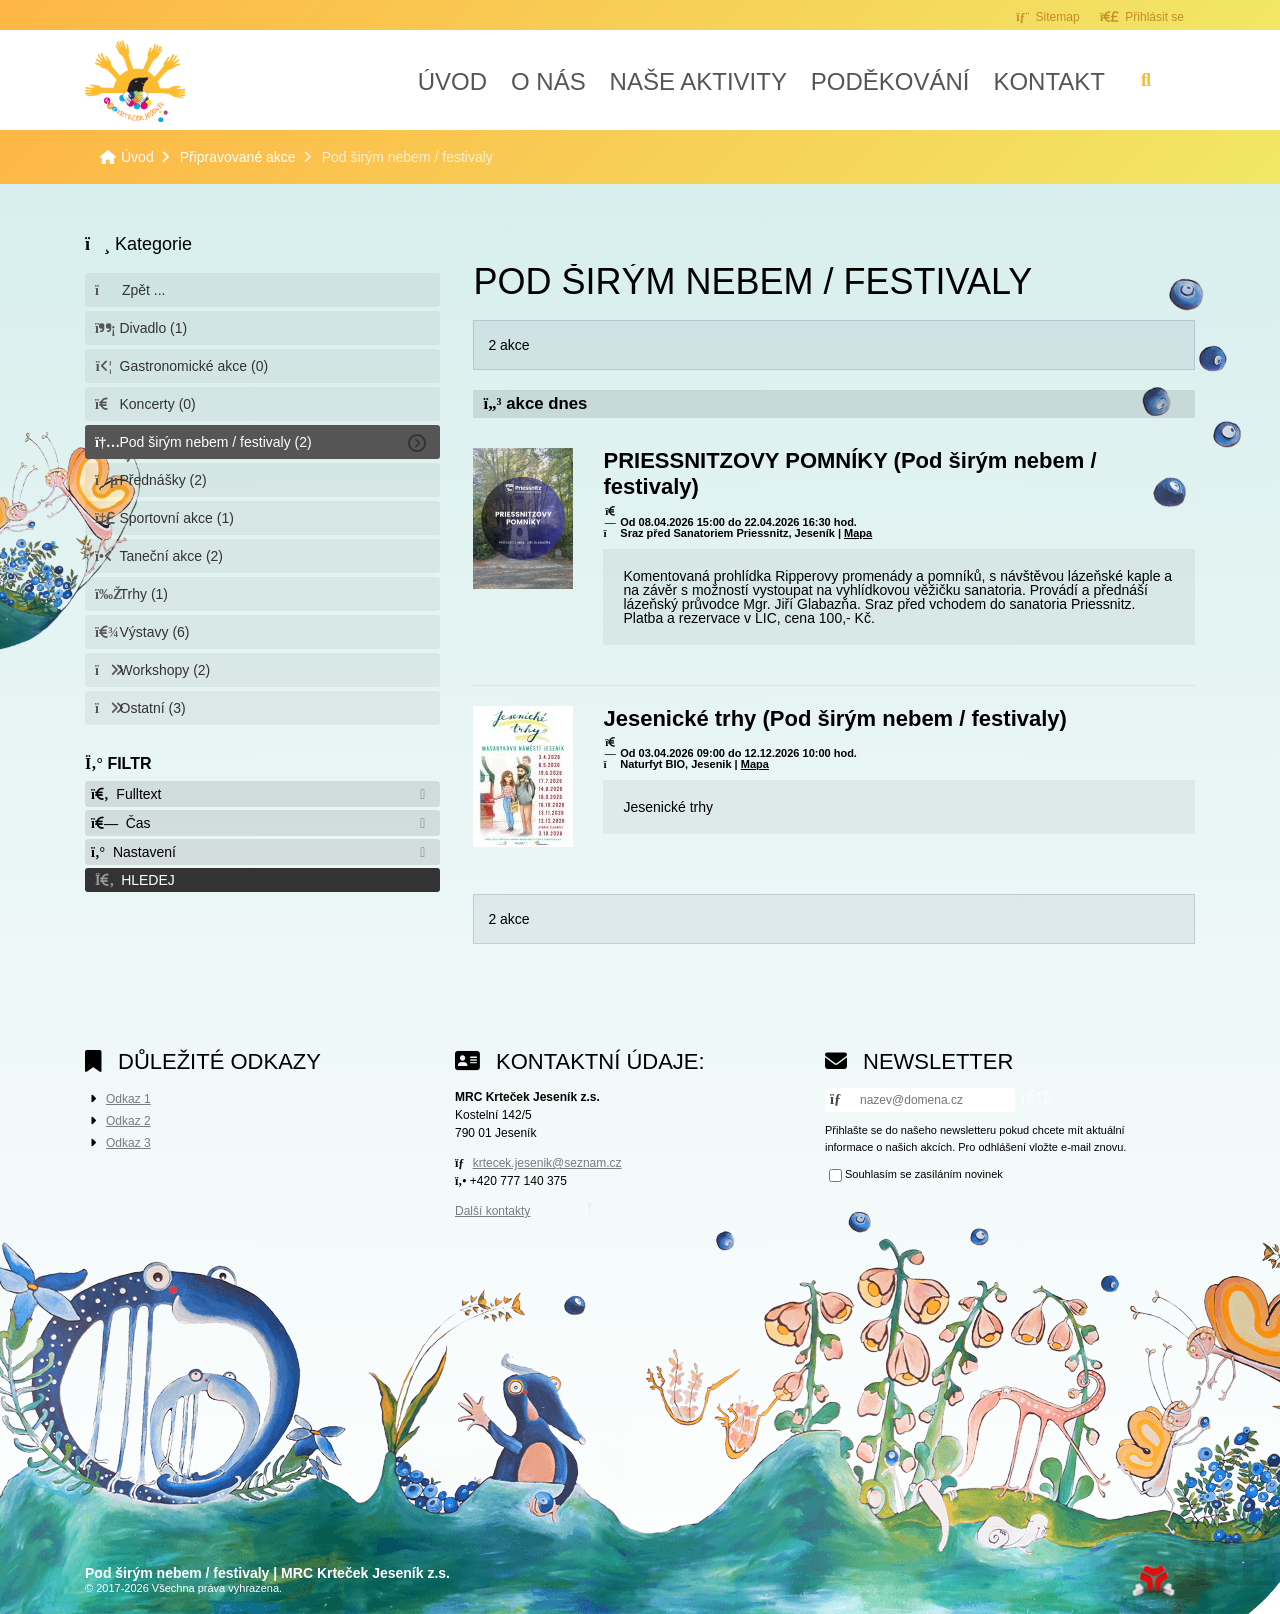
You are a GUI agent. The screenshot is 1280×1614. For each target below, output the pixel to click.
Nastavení (133, 852)
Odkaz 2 (128, 1121)
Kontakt (1049, 81)
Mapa (858, 533)
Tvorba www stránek (1153, 1581)
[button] (1142, 16)
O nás (548, 81)
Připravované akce (238, 157)
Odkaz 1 (128, 1099)
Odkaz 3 (128, 1143)
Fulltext (126, 794)
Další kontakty (492, 1211)
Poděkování (890, 81)
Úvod (135, 81)
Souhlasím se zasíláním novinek (924, 1174)
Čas (121, 823)
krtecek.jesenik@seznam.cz (547, 1163)
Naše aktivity (698, 81)
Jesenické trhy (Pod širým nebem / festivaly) (834, 718)
